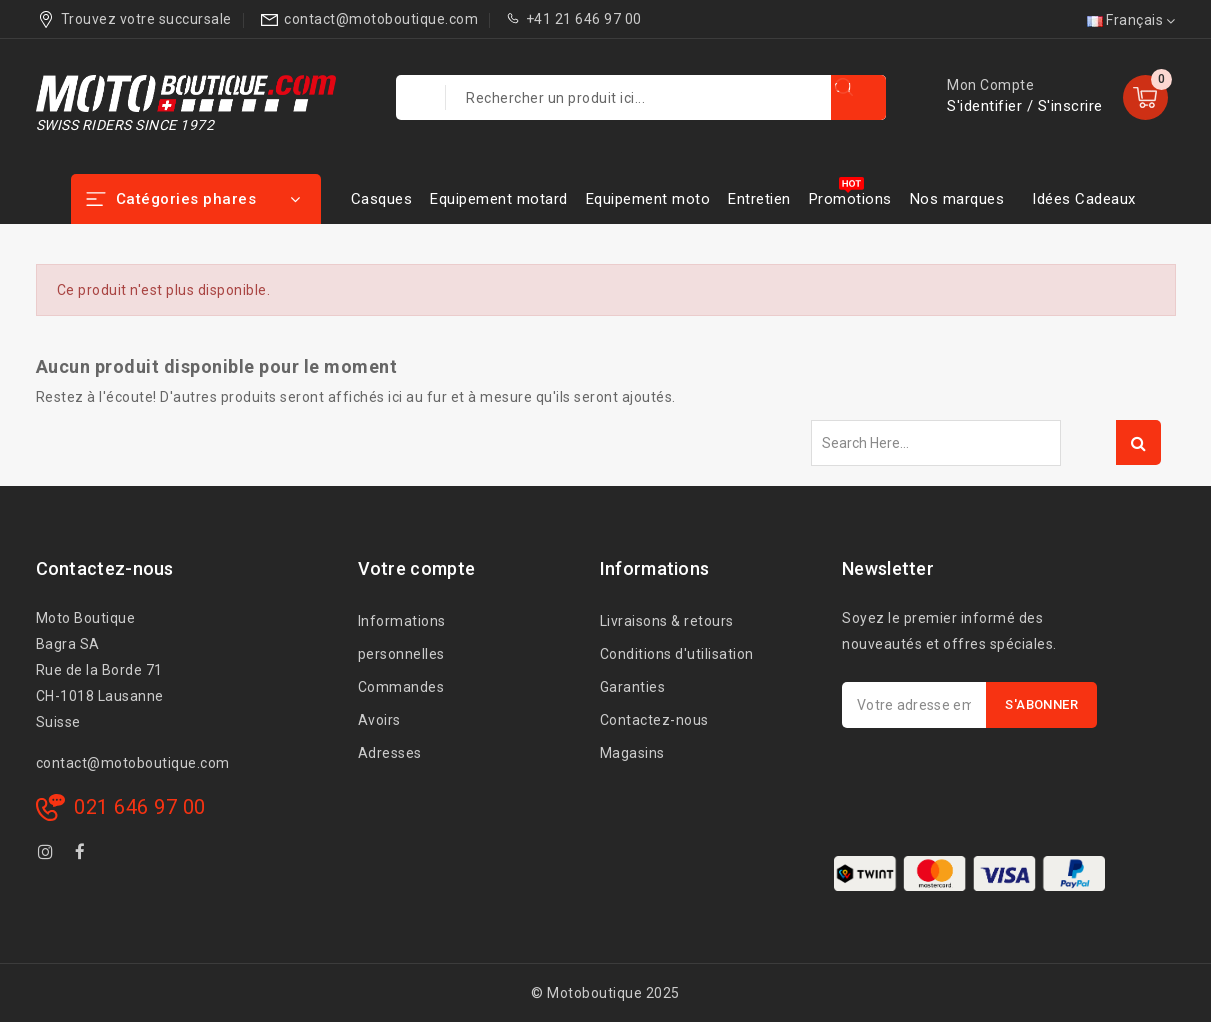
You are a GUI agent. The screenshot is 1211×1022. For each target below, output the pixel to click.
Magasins (632, 753)
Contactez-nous (654, 720)
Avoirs (379, 720)
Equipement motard (499, 199)
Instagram (48, 855)
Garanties (633, 687)
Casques (382, 199)
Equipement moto (648, 199)
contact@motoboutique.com (381, 19)
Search (1138, 442)
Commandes (401, 687)
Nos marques (957, 199)
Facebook (82, 855)
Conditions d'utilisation (677, 654)
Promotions (850, 199)
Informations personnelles (402, 637)
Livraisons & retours (667, 621)
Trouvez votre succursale (146, 19)
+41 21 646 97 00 (584, 19)
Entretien (759, 199)
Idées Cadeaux (1084, 199)
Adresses (390, 753)
